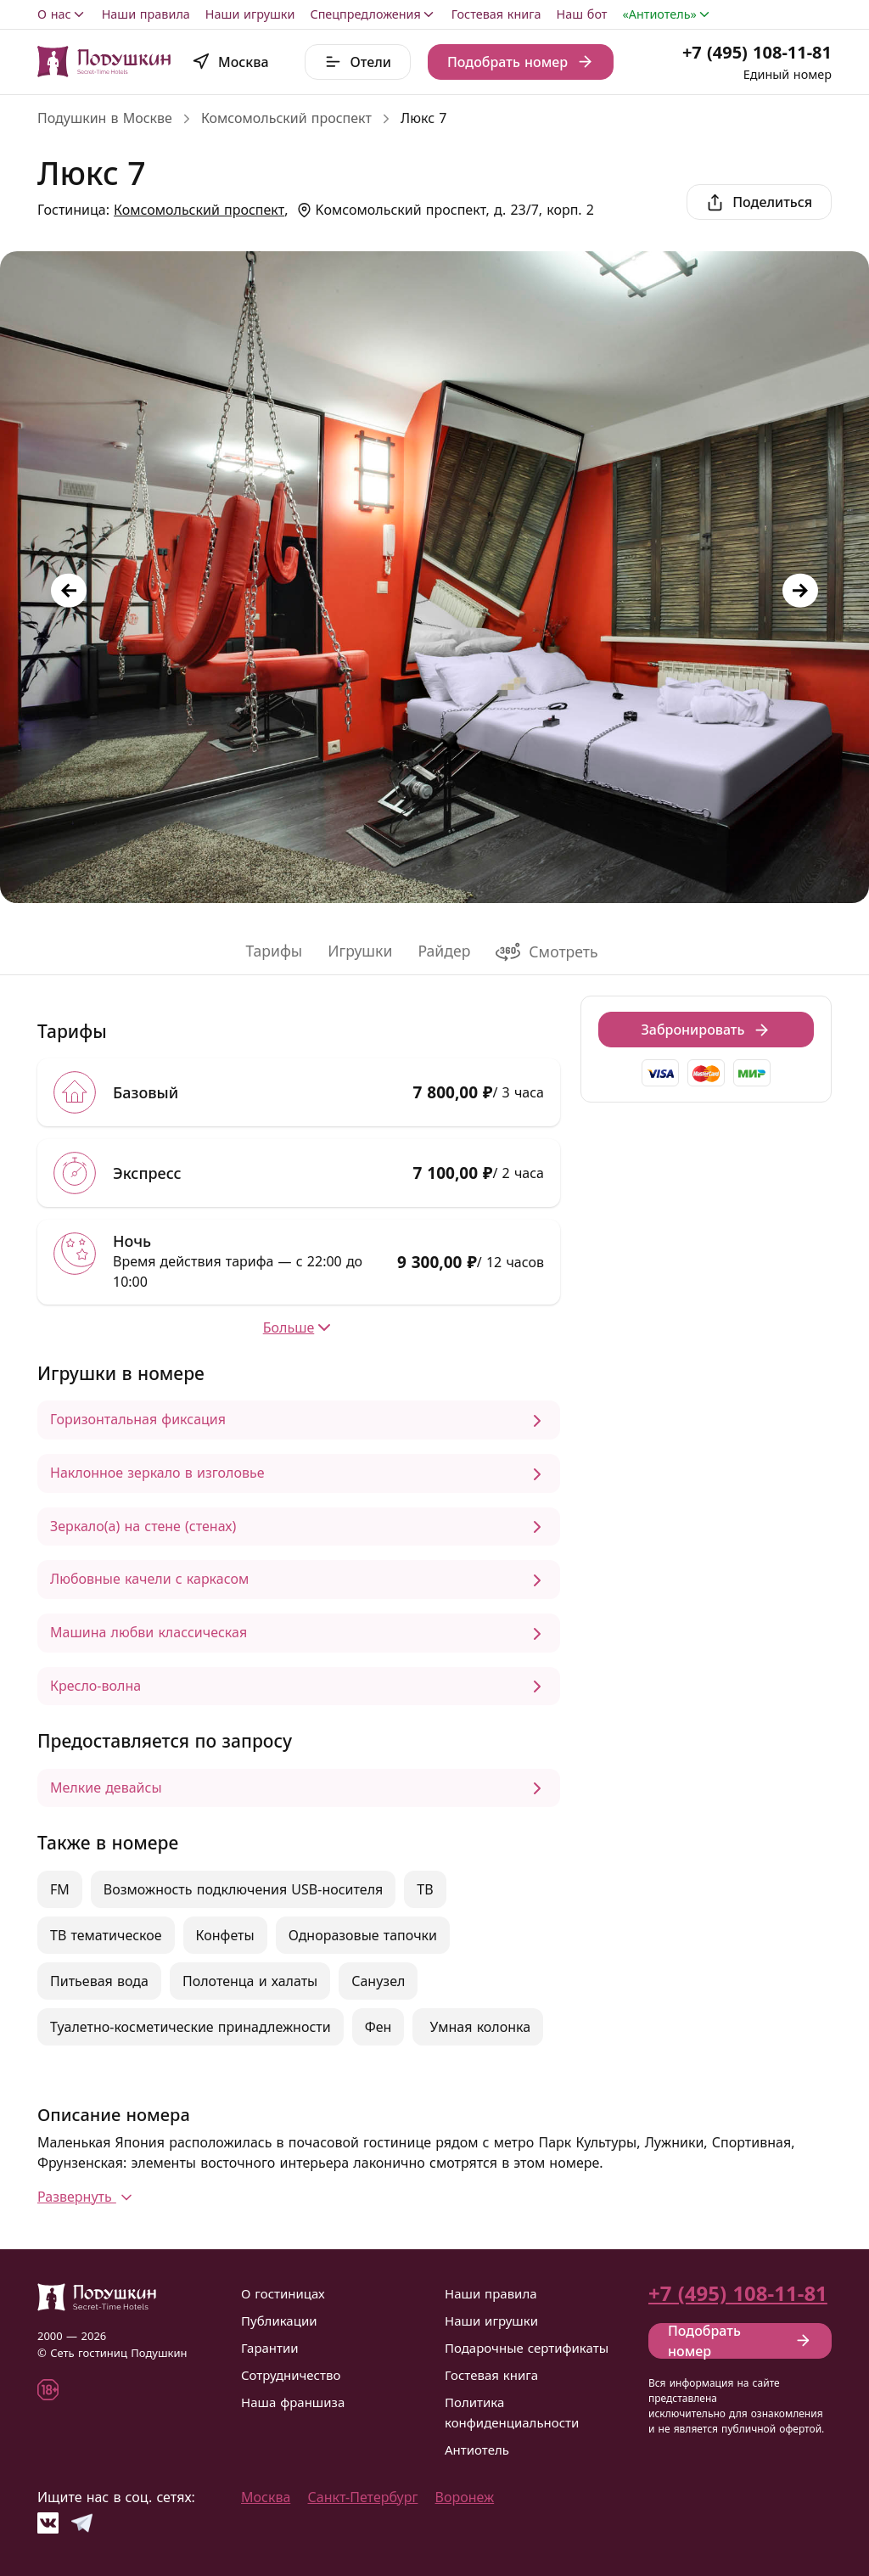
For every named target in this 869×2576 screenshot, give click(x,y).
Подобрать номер (520, 62)
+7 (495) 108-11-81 (757, 52)
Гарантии (270, 2347)
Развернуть (87, 2196)
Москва (265, 2497)
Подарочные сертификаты (526, 2347)
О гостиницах (283, 2293)
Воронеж (465, 2497)
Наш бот (582, 14)
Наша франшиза (293, 2402)
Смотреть (546, 952)
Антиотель (477, 2449)
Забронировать (706, 1029)
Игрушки (360, 950)
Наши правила (146, 14)
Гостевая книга (496, 14)
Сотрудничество (290, 2374)
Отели (357, 62)
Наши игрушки (250, 14)
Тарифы (273, 950)
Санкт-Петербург (363, 2497)
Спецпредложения (372, 14)
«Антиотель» (667, 14)
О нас (62, 14)
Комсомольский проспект (286, 118)
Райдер (444, 950)
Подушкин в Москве (104, 118)
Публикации (279, 2320)
